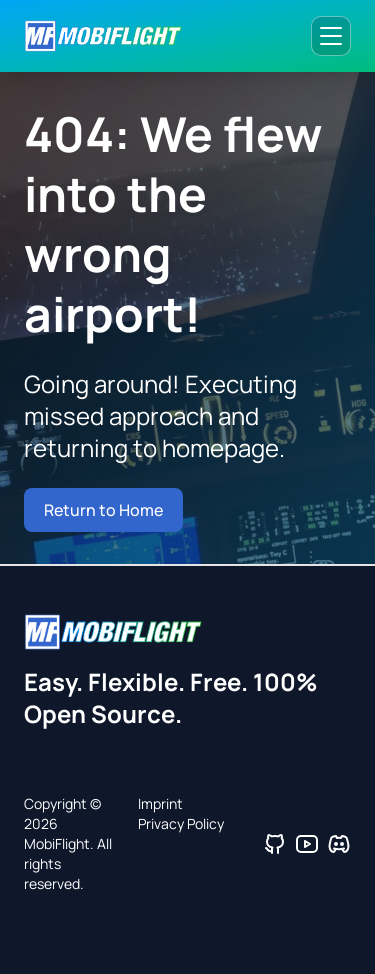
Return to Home (103, 510)
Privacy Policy (181, 823)
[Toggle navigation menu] (331, 36)
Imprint (160, 803)
